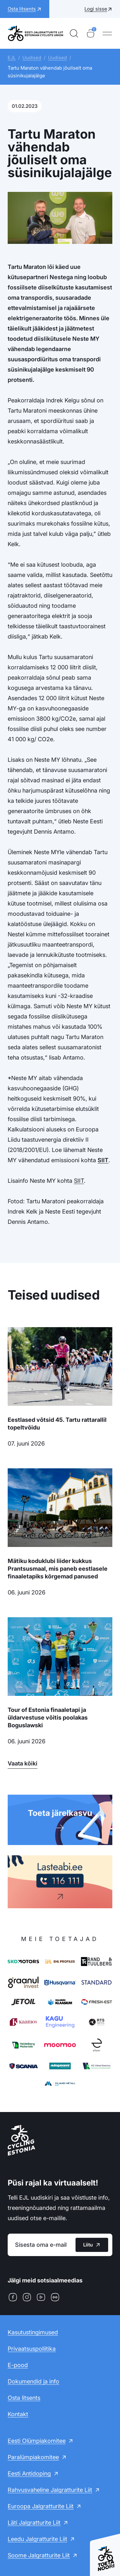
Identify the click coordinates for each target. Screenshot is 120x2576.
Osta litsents (24, 2397)
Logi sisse (95, 9)
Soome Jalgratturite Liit (39, 2555)
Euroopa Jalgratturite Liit (41, 2506)
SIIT (103, 1160)
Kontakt (18, 2414)
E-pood (18, 2365)
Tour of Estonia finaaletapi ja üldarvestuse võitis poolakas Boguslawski (48, 1717)
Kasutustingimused (33, 2332)
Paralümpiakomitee (33, 2457)
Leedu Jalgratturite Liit (37, 2539)
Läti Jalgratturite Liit (34, 2522)
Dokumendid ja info (33, 2381)
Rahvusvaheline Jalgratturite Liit (50, 2489)
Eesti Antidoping (29, 2473)
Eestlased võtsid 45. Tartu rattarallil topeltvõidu (57, 1423)
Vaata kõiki (22, 1763)
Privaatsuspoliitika (32, 2348)
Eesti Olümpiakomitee (37, 2440)
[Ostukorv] (90, 33)
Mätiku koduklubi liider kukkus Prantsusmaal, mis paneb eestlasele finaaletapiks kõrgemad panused (58, 1569)
